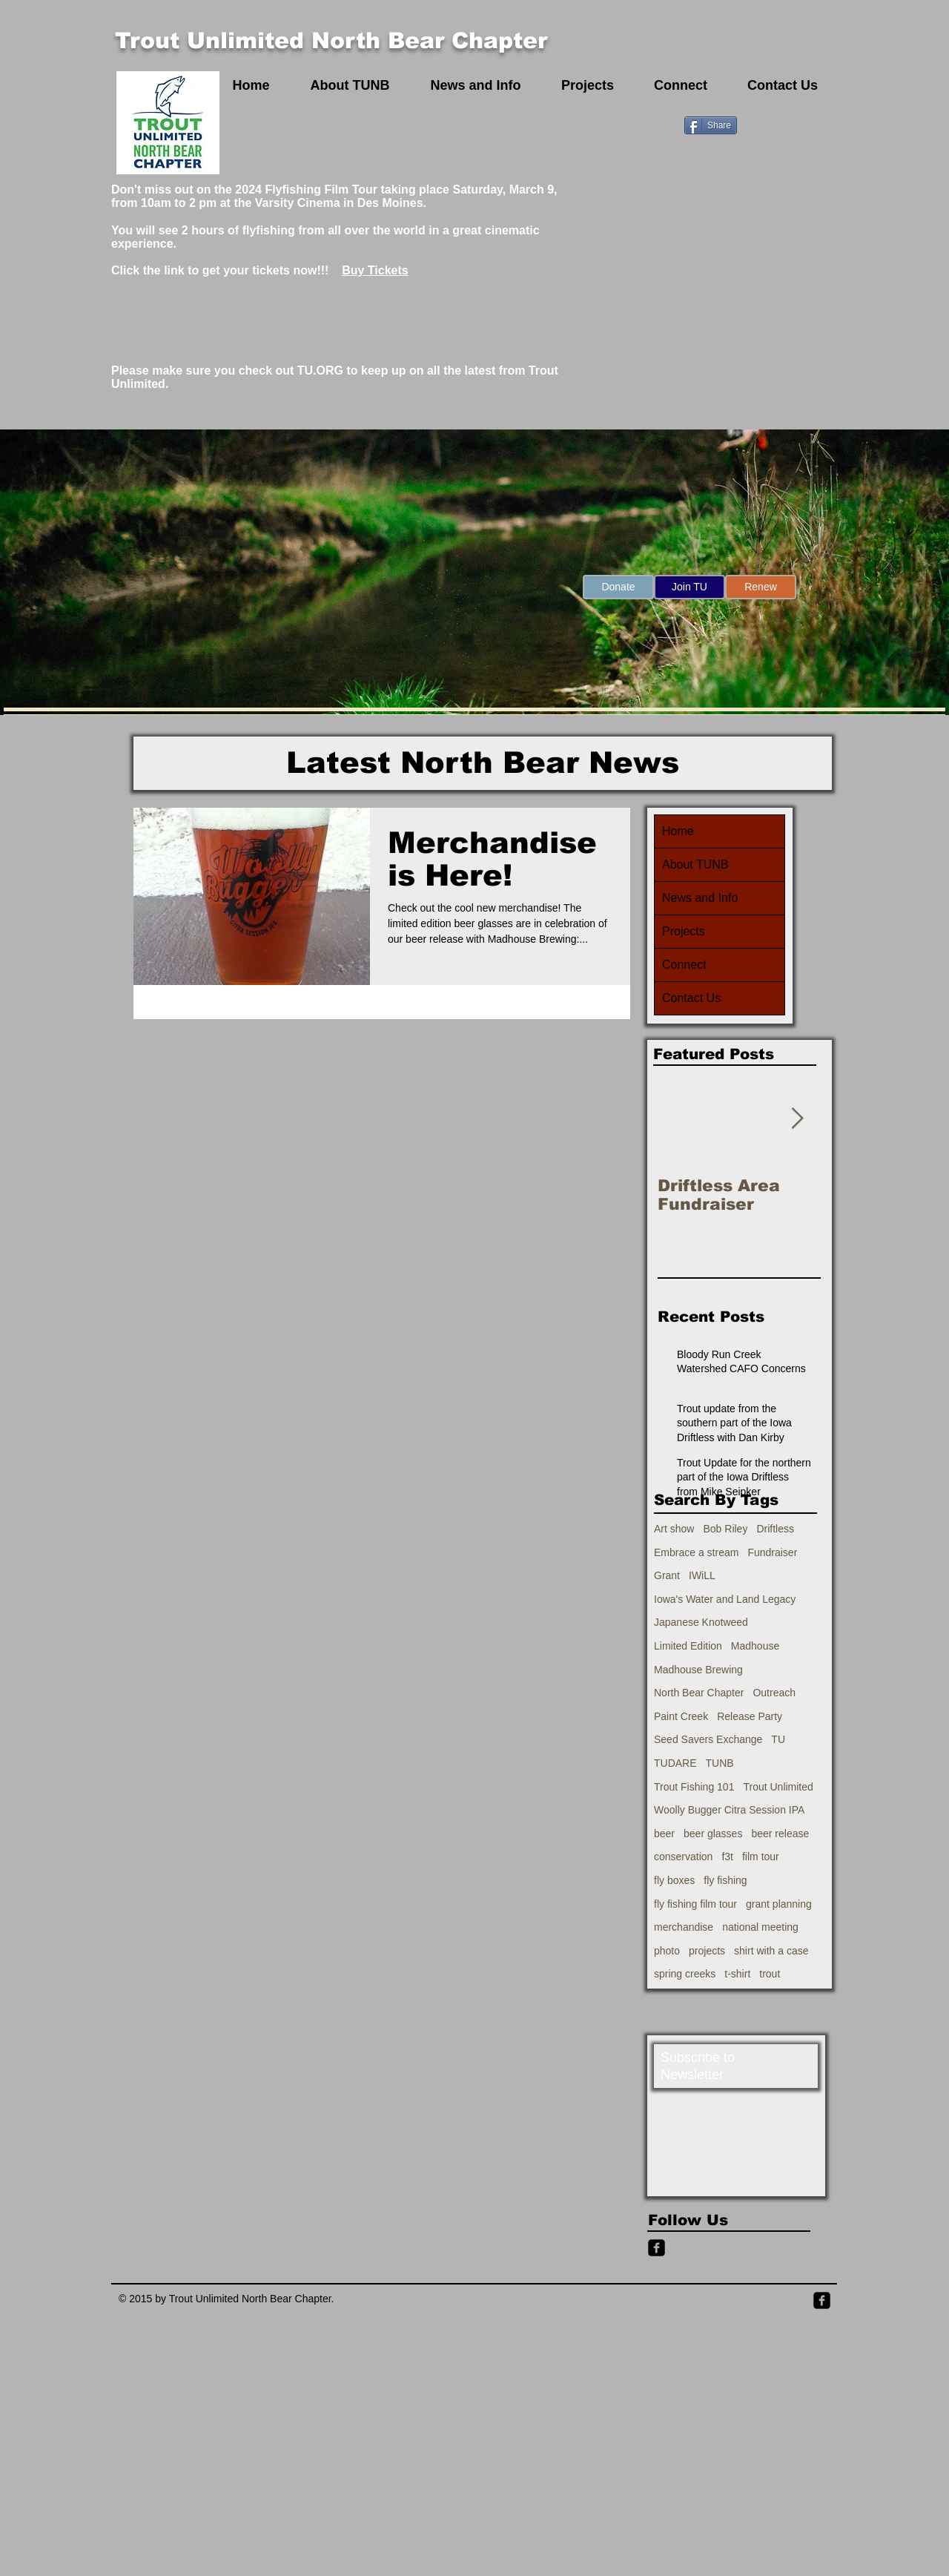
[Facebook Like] (803, 123)
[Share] (710, 125)
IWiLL (702, 1575)
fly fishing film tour (695, 1904)
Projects (683, 931)
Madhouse (755, 1646)
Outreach (774, 1693)
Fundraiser (772, 1552)
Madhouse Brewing (698, 1670)
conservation (683, 1856)
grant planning (779, 1904)
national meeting (760, 1927)
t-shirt (737, 1974)
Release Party (749, 1716)
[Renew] (760, 587)
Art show (674, 1529)
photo (667, 1951)
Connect (684, 964)
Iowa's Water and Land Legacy (725, 1599)
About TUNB (695, 864)
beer (664, 1833)
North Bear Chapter (699, 1693)
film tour (760, 1856)
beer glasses (713, 1833)
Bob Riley (725, 1529)
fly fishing (725, 1880)
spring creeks (684, 1974)
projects (707, 1951)
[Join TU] (689, 587)
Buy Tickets (375, 270)
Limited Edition (688, 1646)
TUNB (720, 1763)
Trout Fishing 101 (694, 1787)
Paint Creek (681, 1716)
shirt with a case (771, 1951)
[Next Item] (797, 1118)
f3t (727, 1856)
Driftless (775, 1529)
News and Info (700, 898)
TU (778, 1739)
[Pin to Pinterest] (759, 123)
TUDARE (675, 1763)
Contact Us (691, 998)
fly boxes (674, 1880)
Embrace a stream (696, 1552)
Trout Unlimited (778, 1787)
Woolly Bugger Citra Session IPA (729, 1810)
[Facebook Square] (821, 2300)
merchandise (683, 1927)
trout (769, 1974)
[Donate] (618, 587)
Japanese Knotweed (701, 1622)
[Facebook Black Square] (656, 2247)
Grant (667, 1575)
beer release (780, 1833)
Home (678, 831)
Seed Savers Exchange (708, 1739)
